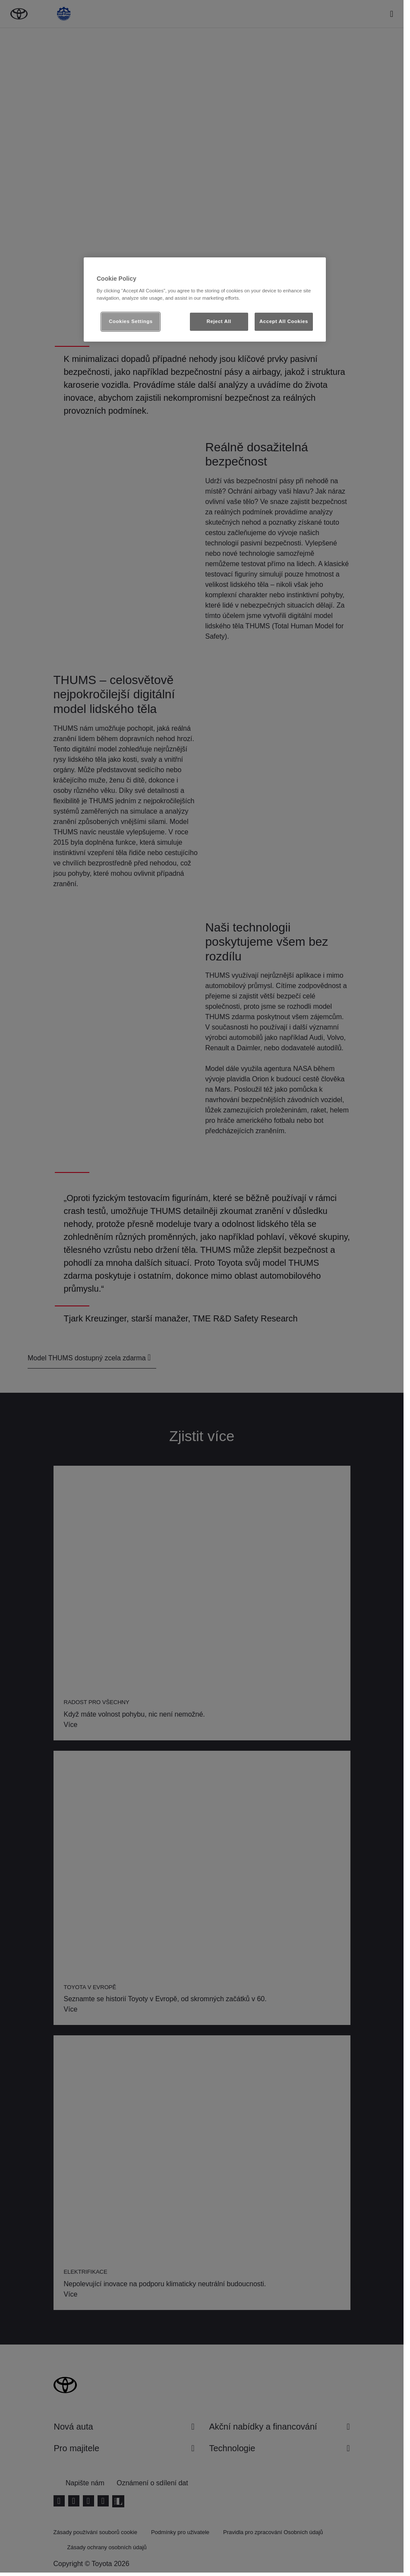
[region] (205, 299)
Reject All (219, 321)
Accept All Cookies (283, 321)
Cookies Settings (130, 321)
